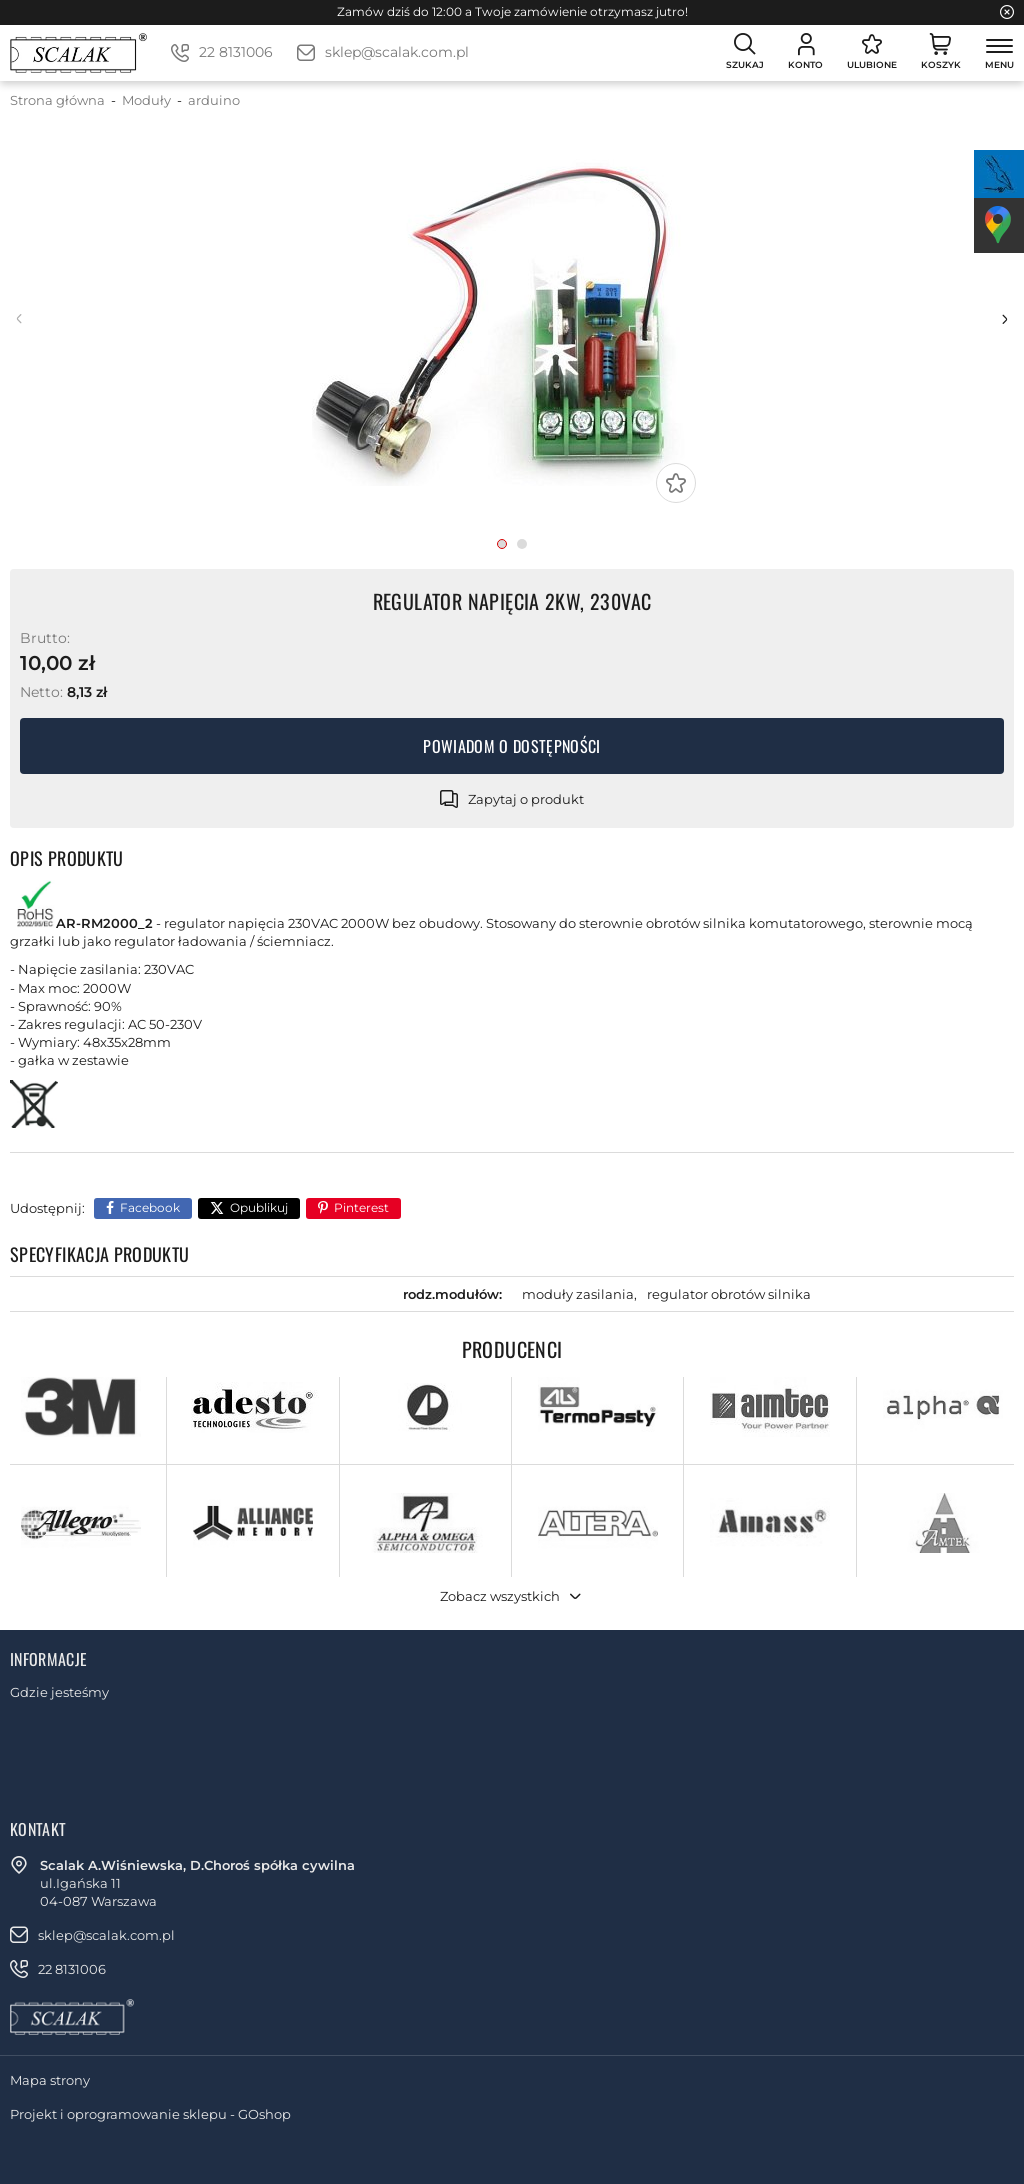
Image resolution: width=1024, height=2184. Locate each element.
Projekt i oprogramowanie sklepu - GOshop (150, 2114)
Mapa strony (50, 2080)
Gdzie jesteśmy (59, 1692)
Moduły (146, 100)
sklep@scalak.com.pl (397, 52)
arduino (214, 100)
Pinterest (361, 1207)
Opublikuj (259, 1207)
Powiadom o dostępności (511, 746)
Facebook (150, 1207)
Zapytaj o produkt (526, 799)
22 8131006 (236, 52)
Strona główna (57, 100)
